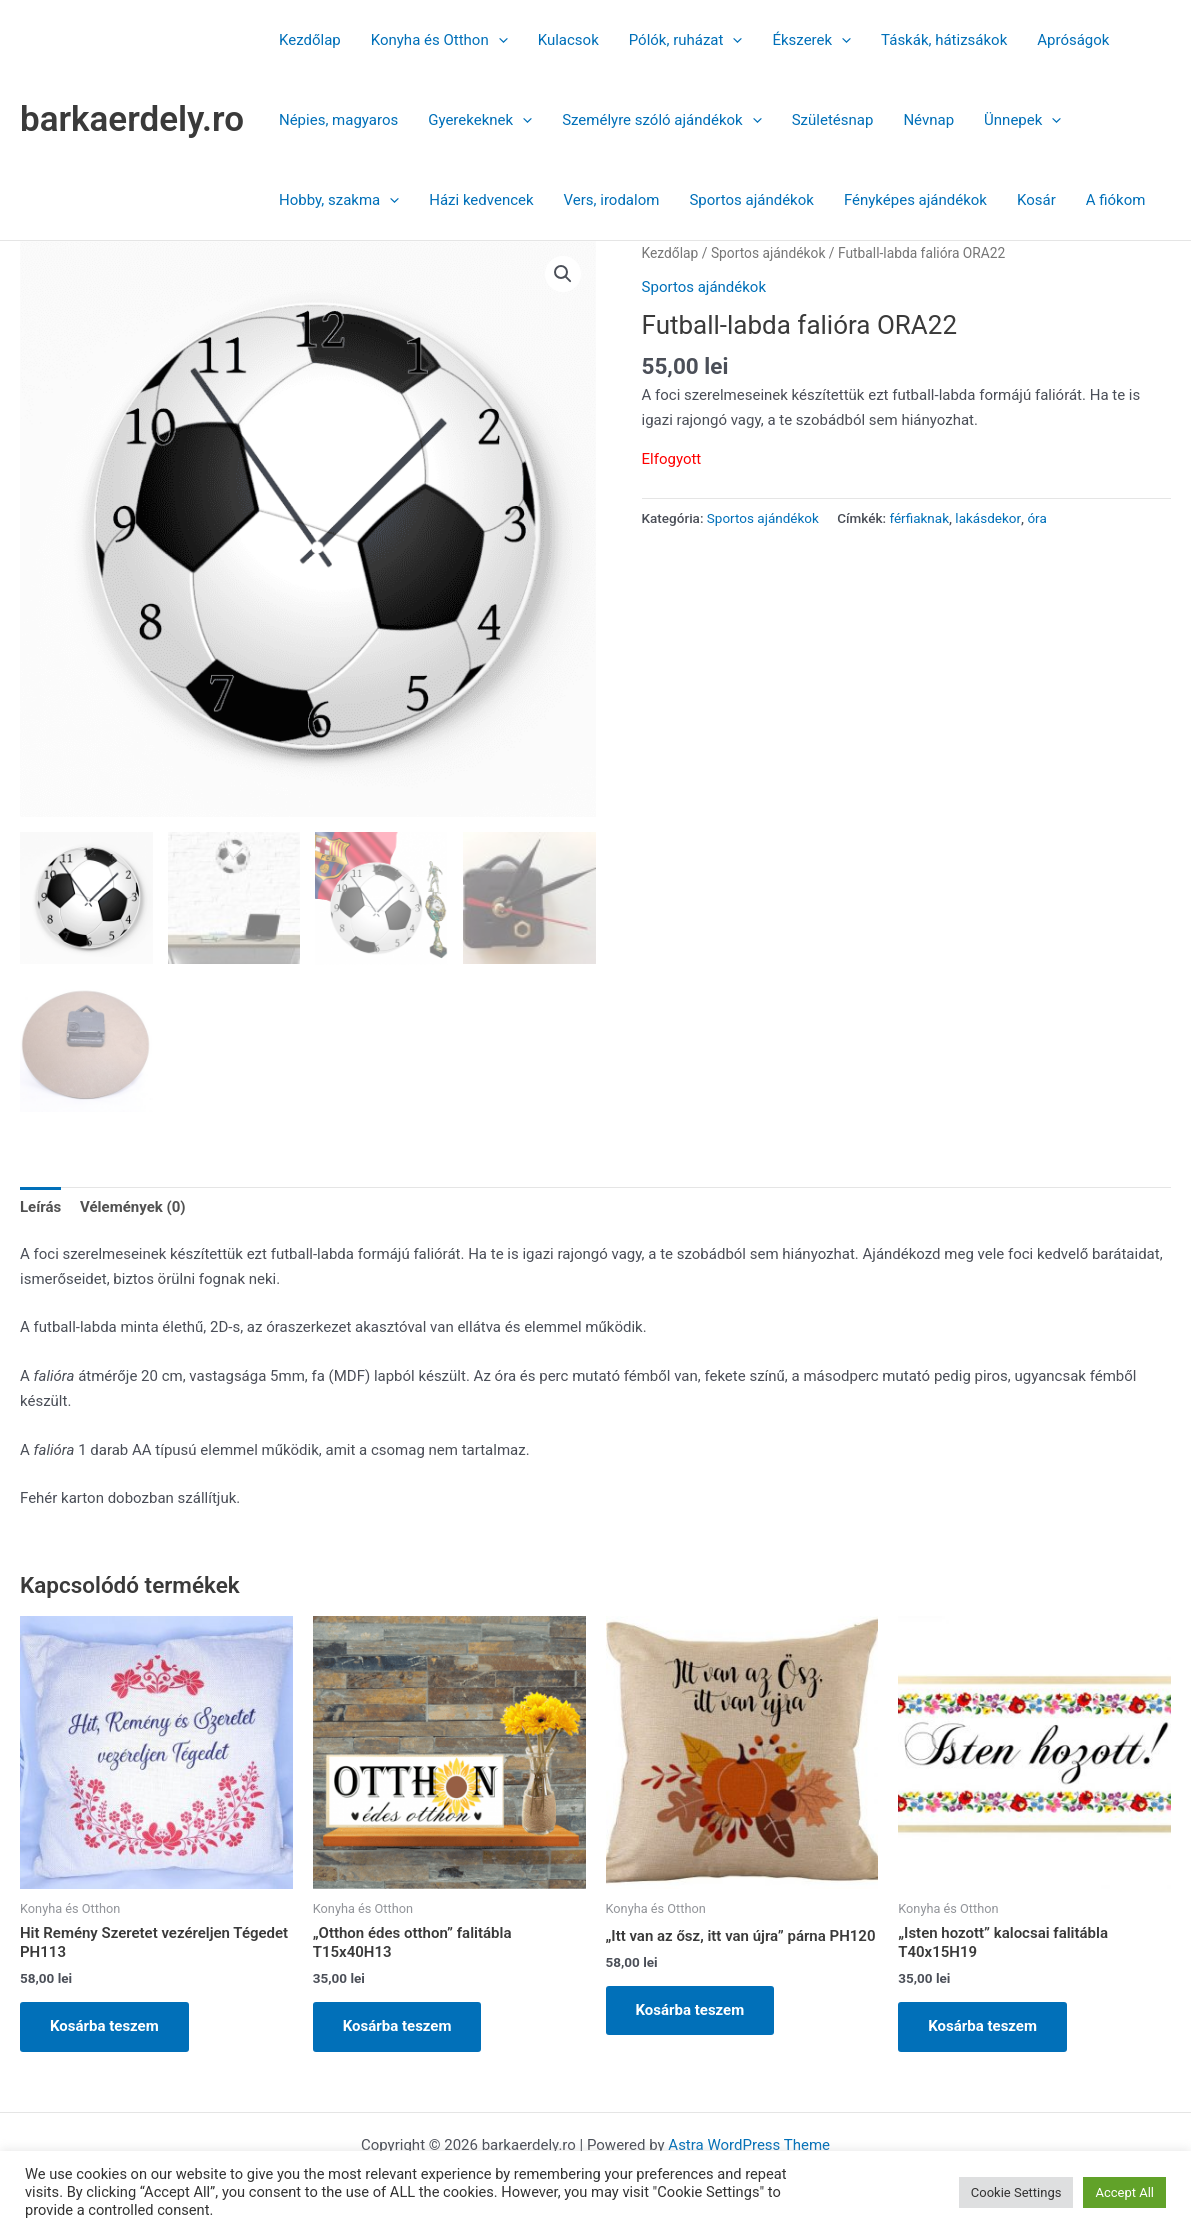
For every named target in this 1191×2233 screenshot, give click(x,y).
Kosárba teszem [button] (104, 2026)
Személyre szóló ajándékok (662, 120)
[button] (498, 40)
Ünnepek (1022, 120)
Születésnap (833, 120)
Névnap (928, 120)
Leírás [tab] (40, 1207)
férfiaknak (919, 518)
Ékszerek (811, 40)
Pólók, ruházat (686, 40)
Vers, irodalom (612, 200)
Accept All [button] (1124, 2192)
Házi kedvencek (481, 200)
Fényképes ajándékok (915, 200)
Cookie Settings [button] (1016, 2192)
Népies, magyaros (338, 120)
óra (1036, 518)
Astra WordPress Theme (749, 2145)
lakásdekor (988, 518)
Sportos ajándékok (751, 200)
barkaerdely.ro (132, 119)
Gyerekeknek (480, 120)
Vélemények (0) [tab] (133, 1207)
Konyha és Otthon (439, 40)
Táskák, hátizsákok (944, 40)
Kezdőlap (310, 40)
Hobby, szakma (339, 200)
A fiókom (1116, 200)
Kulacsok (568, 40)
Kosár (1036, 200)
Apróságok (1073, 40)
